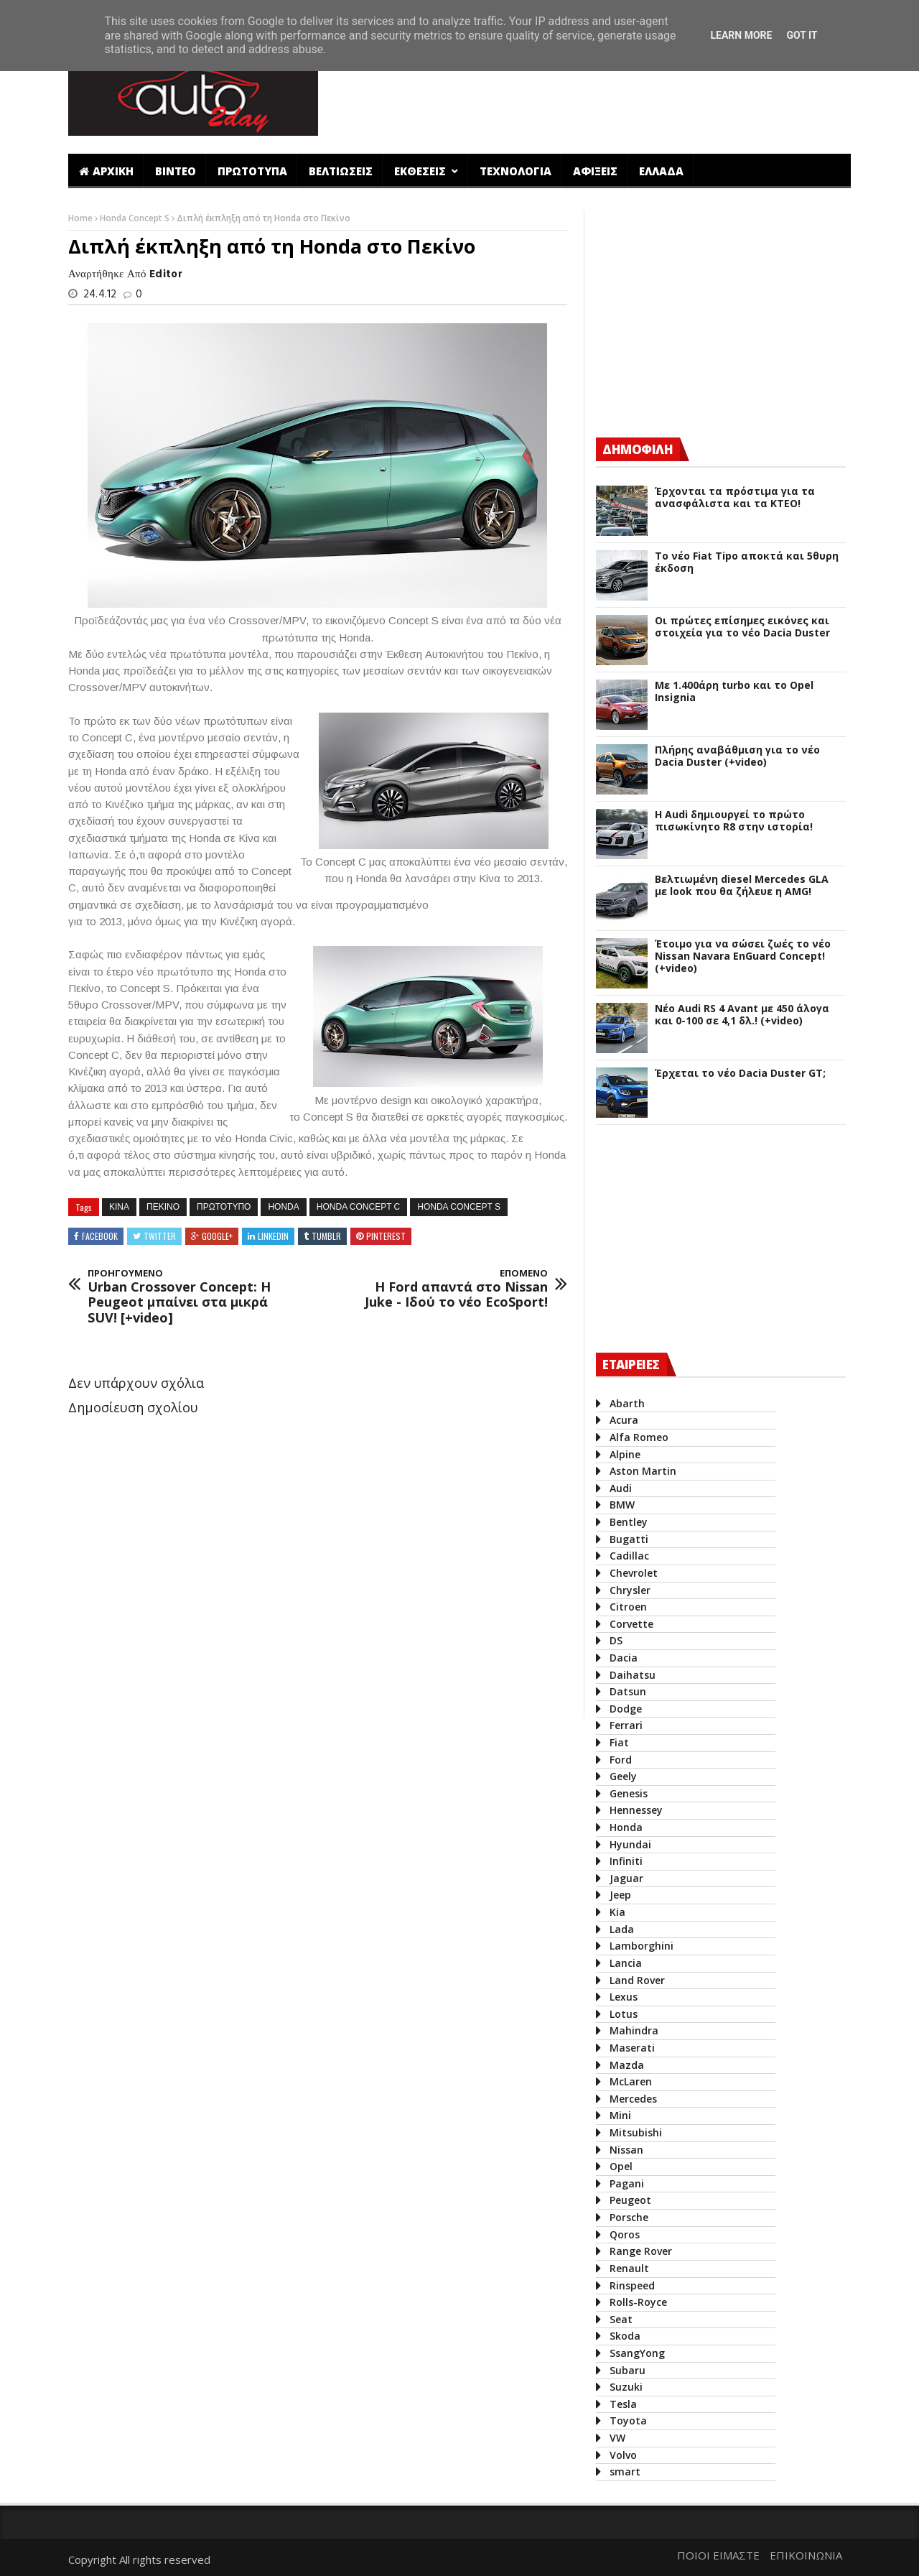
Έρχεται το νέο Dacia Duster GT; (740, 1073)
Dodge (626, 1708)
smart (625, 2471)
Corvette (631, 1624)
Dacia (624, 1657)
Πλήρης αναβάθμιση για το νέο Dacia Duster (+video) (737, 756)
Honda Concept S (136, 218)
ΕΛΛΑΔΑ (661, 171)
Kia (617, 1912)
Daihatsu (633, 1675)
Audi (621, 1488)
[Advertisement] (591, 95)
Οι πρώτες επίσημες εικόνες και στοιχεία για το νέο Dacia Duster (742, 627)
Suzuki (626, 2387)
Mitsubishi (636, 2132)
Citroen (628, 1606)
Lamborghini (641, 1945)
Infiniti (626, 1861)
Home (81, 218)
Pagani (627, 2183)
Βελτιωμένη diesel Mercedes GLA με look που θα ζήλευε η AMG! (742, 886)
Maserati (632, 2047)
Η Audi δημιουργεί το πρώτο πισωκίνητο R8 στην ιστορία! (734, 821)
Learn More (741, 35)
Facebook (100, 1236)
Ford (621, 1759)
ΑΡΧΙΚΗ (106, 171)
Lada (622, 1929)
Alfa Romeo (639, 1437)
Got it (801, 35)
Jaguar (626, 1878)
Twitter (160, 1236)
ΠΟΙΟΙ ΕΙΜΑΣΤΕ (718, 2555)
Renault (629, 2268)
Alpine (625, 1454)
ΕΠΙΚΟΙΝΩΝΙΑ (806, 2555)
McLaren (631, 2081)
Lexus (624, 1996)
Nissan (626, 2149)
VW (617, 2438)
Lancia (626, 1963)
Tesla (623, 2404)
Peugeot (630, 2200)
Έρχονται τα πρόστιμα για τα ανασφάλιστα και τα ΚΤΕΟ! (735, 498)
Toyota (628, 2420)
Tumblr (326, 1236)
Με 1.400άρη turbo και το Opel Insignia (734, 692)
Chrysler (630, 1590)
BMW (622, 1504)
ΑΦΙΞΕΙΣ (595, 171)
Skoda (625, 2336)
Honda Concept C (358, 1207)
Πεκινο (162, 1207)
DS (616, 1640)
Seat (621, 2319)
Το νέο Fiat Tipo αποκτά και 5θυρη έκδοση (747, 562)
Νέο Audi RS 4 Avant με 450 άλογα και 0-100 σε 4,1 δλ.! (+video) (742, 1015)
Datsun (628, 1691)
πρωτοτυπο (224, 1207)
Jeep (620, 1894)
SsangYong (637, 2353)
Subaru (627, 2370)
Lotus (624, 2014)
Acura (624, 1420)
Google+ (217, 1236)
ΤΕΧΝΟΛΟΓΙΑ (515, 171)
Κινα (119, 1207)
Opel (621, 2166)
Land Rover (637, 1980)
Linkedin (273, 1236)
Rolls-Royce (638, 2302)
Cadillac (629, 1555)
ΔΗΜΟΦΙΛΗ (637, 449)
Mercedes (633, 2098)
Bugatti (629, 1539)
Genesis (629, 1793)
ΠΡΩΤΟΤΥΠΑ (252, 171)
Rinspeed (632, 2285)
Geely (623, 1776)
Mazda (627, 2065)
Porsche (629, 2217)
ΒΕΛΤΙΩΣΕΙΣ (341, 171)
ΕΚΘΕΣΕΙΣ (421, 171)
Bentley (629, 1522)
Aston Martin (643, 1471)
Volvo (623, 2455)
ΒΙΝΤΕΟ (175, 171)
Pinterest (386, 1236)
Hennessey (636, 1810)
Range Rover (641, 2251)
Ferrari (626, 1725)
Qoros (625, 2234)
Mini (620, 2115)
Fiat (619, 1742)
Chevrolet (634, 1573)
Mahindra (634, 2030)
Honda (283, 1207)
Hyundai (630, 1844)
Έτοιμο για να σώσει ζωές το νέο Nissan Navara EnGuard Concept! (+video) (743, 956)
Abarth (627, 1403)
